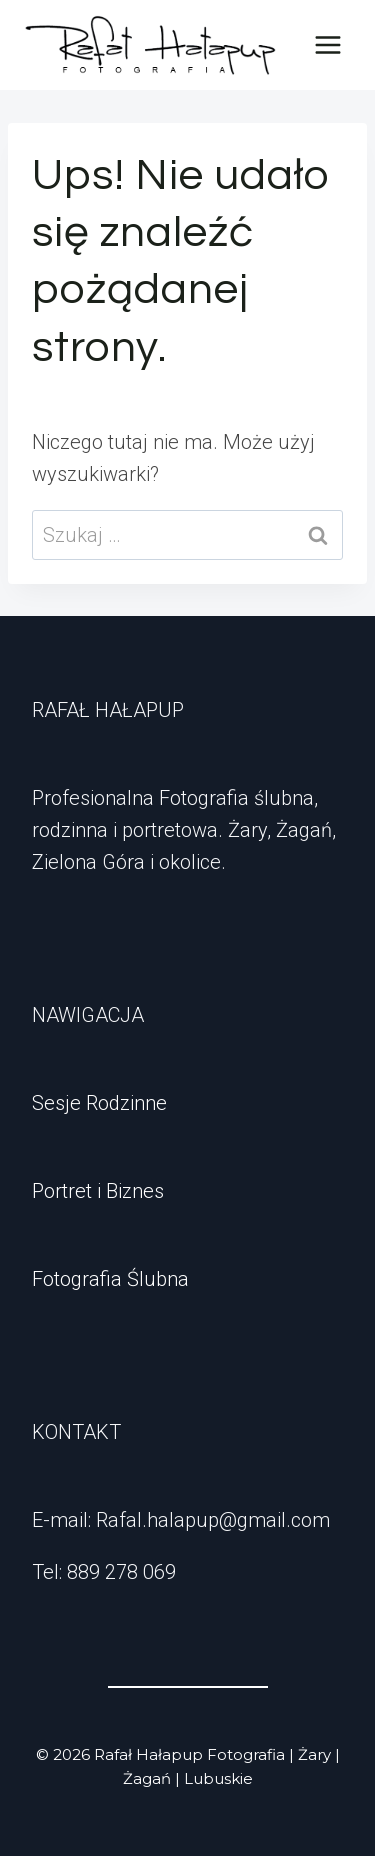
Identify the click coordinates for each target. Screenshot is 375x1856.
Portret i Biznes (98, 1191)
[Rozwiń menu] (327, 44)
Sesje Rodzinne (99, 1103)
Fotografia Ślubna (110, 1279)
